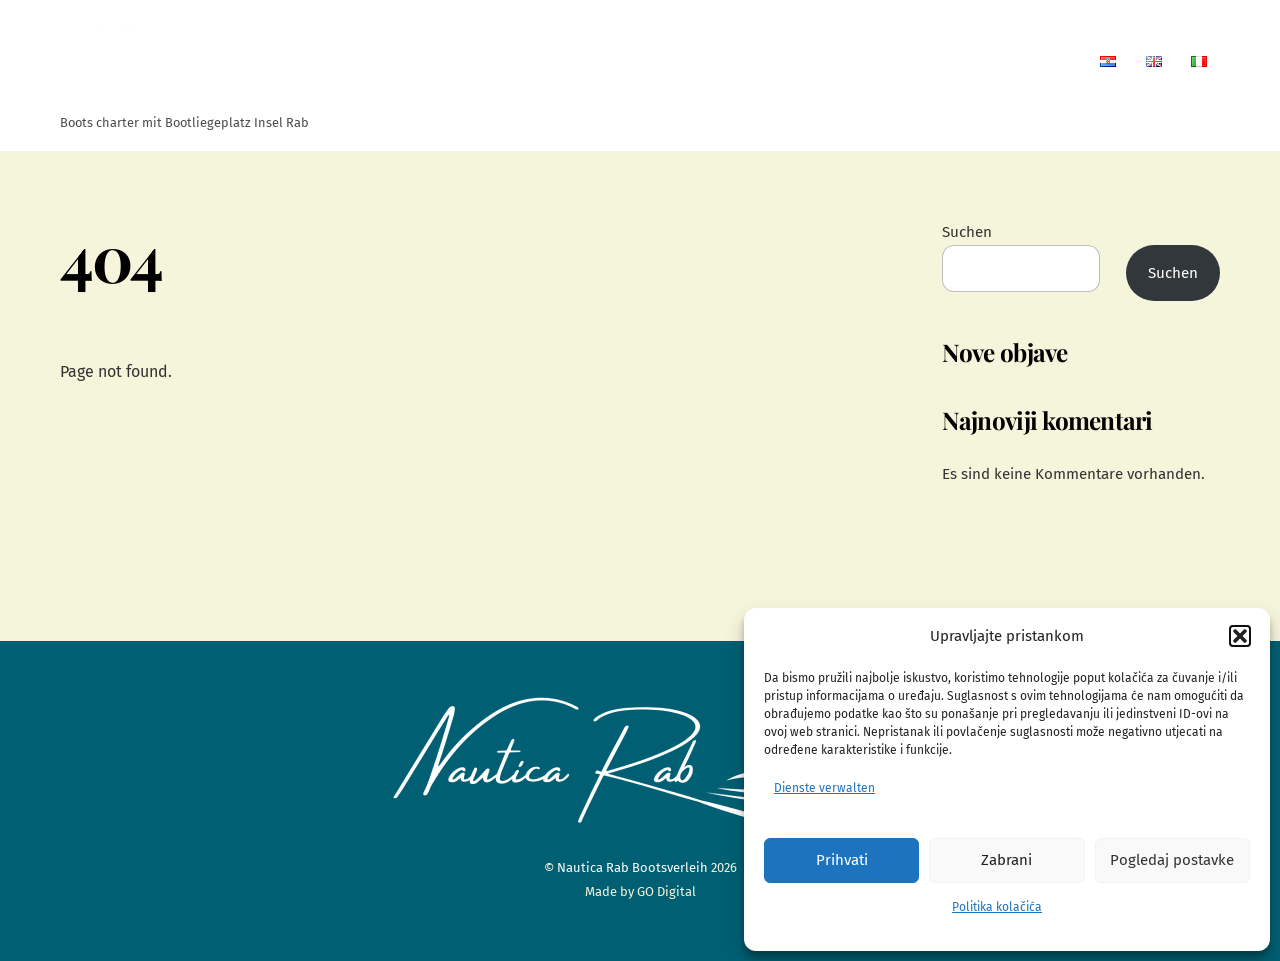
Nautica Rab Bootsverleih (632, 867)
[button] (1240, 636)
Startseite (629, 61)
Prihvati (842, 860)
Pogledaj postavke (1172, 860)
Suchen (967, 232)
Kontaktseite (1018, 61)
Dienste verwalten (824, 788)
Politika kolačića (997, 907)
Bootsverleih (882, 61)
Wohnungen (749, 61)
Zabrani (1006, 860)
